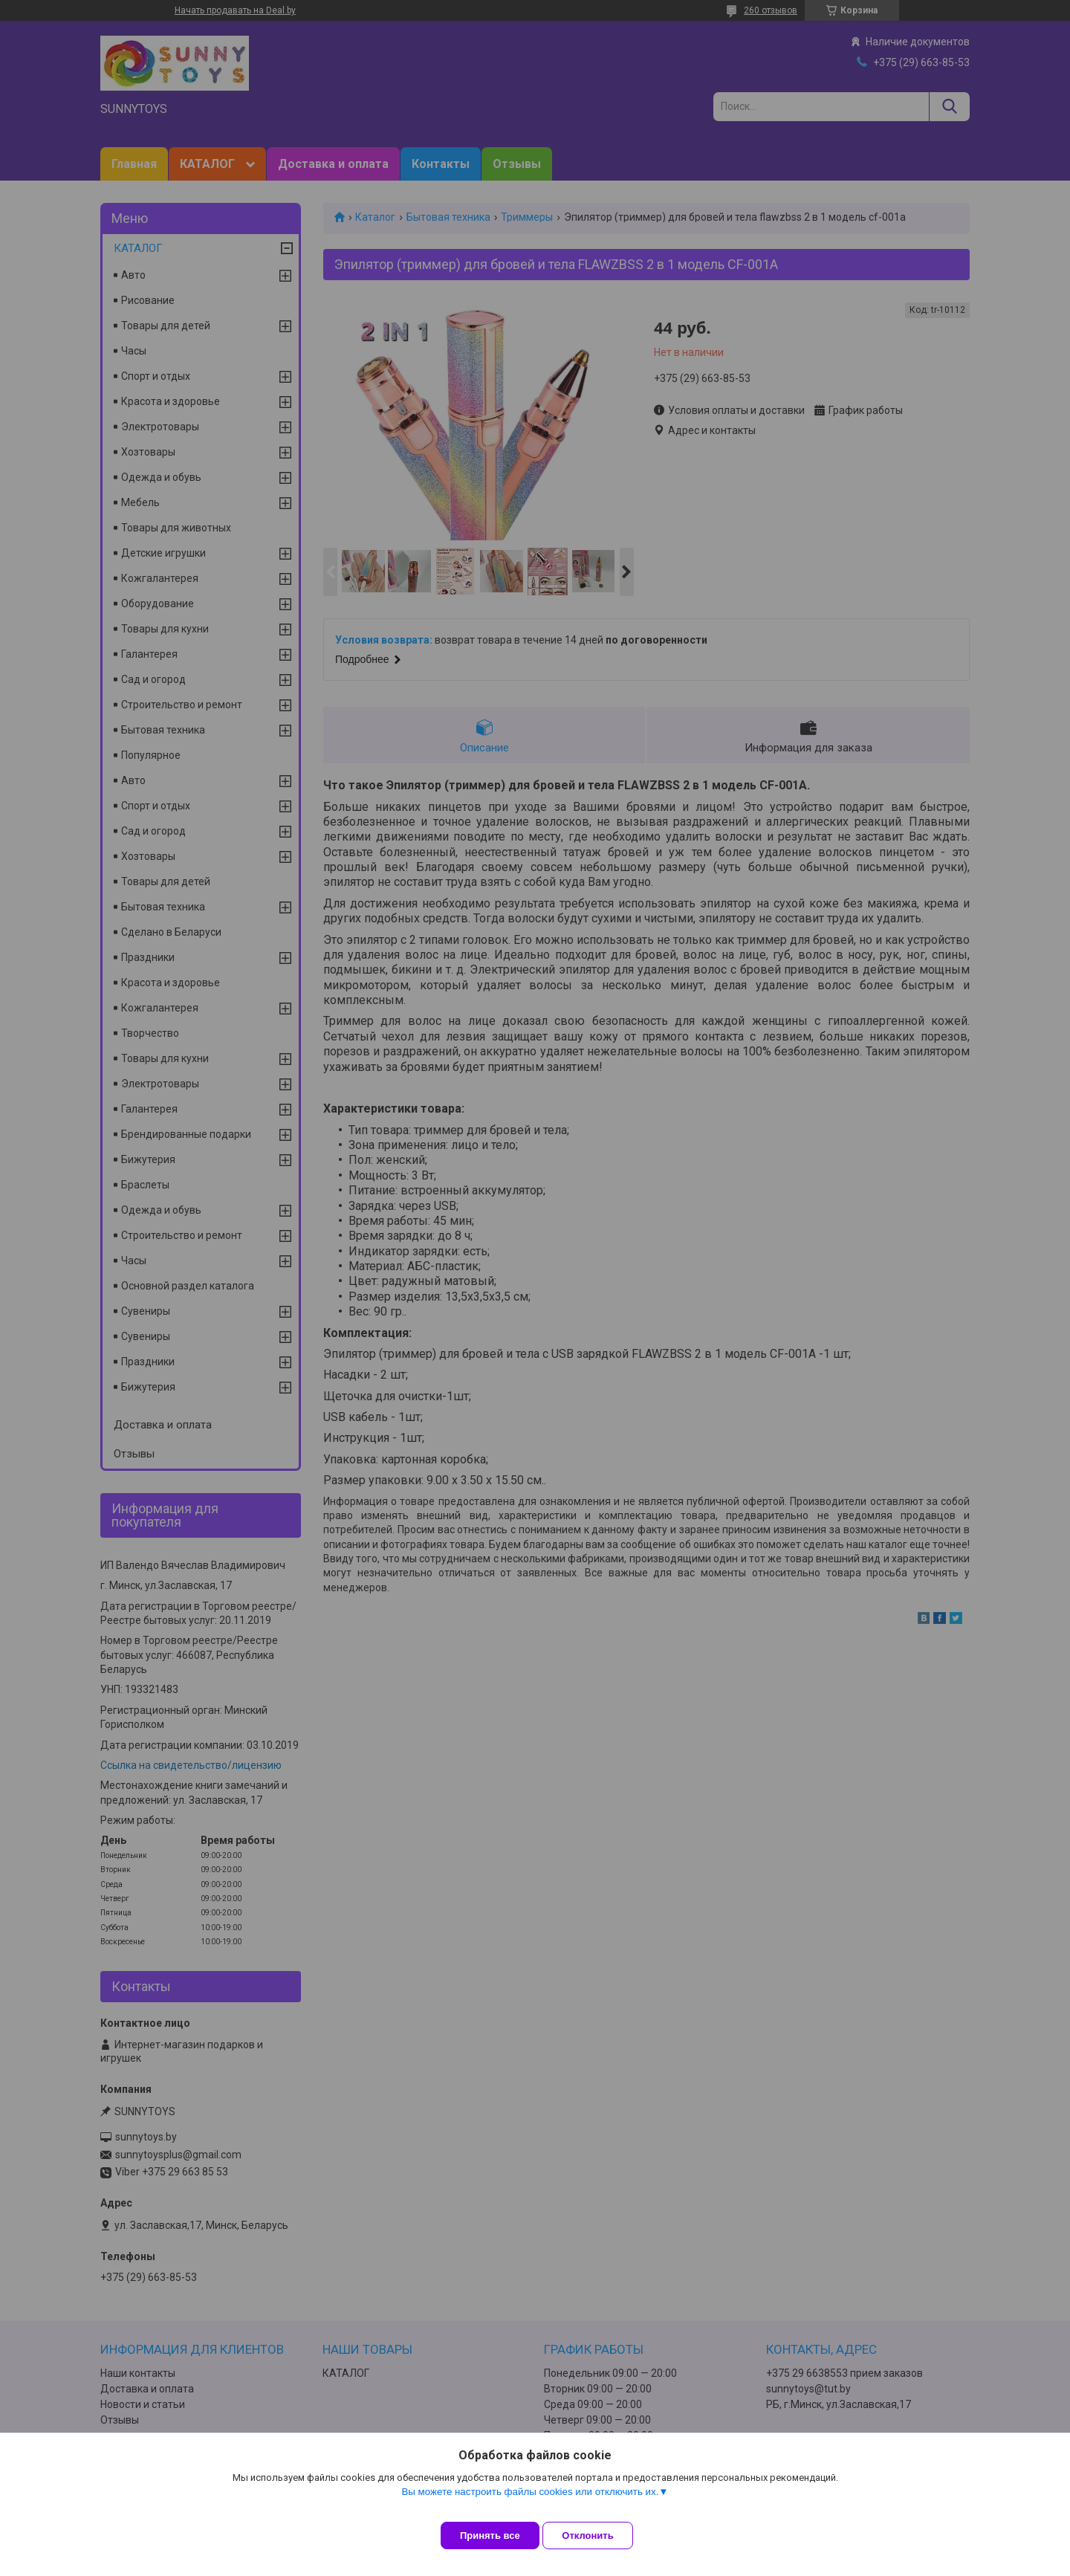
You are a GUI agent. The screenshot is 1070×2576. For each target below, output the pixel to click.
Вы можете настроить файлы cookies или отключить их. (529, 2502)
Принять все (490, 2535)
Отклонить (599, 2535)
